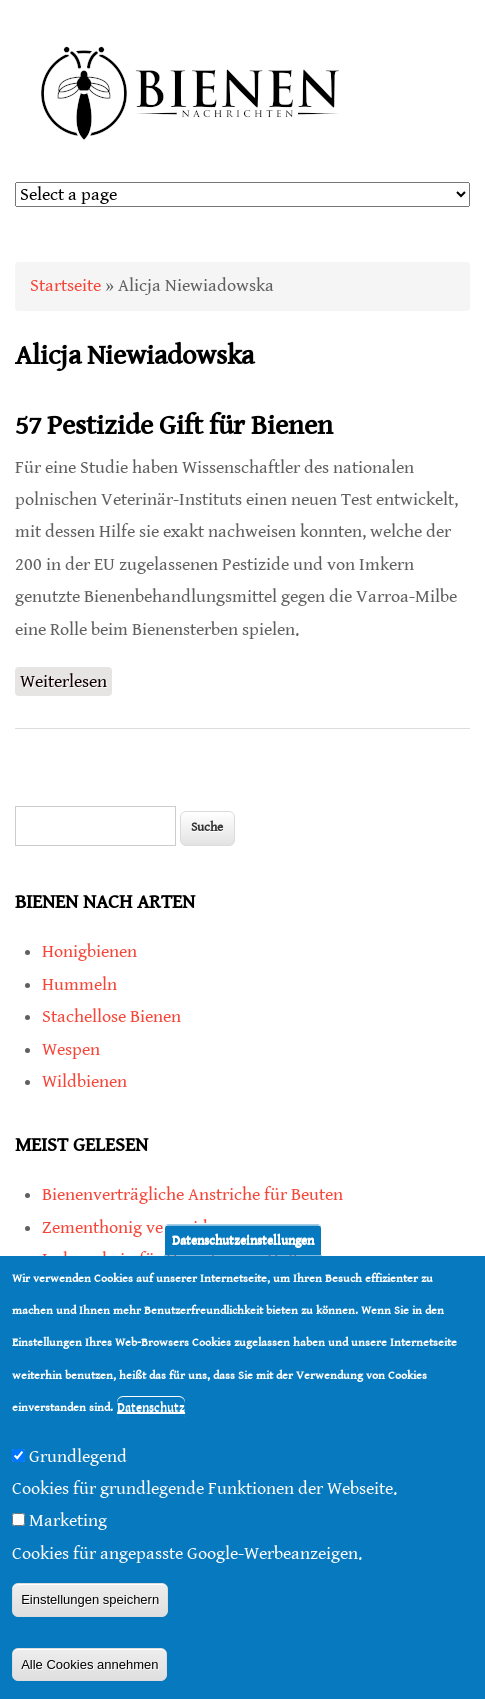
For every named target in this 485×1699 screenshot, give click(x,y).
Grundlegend (78, 1456)
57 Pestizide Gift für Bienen (174, 426)
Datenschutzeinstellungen (243, 1239)
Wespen (71, 1049)
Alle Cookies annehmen (89, 1664)
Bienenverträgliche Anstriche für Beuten (192, 1194)
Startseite (65, 285)
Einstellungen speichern (90, 1599)
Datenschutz (151, 1407)
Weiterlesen (66, 679)
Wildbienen (84, 1081)
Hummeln (79, 984)
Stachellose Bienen (111, 1016)
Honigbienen (89, 951)
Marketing (68, 1520)
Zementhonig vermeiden (134, 1227)
